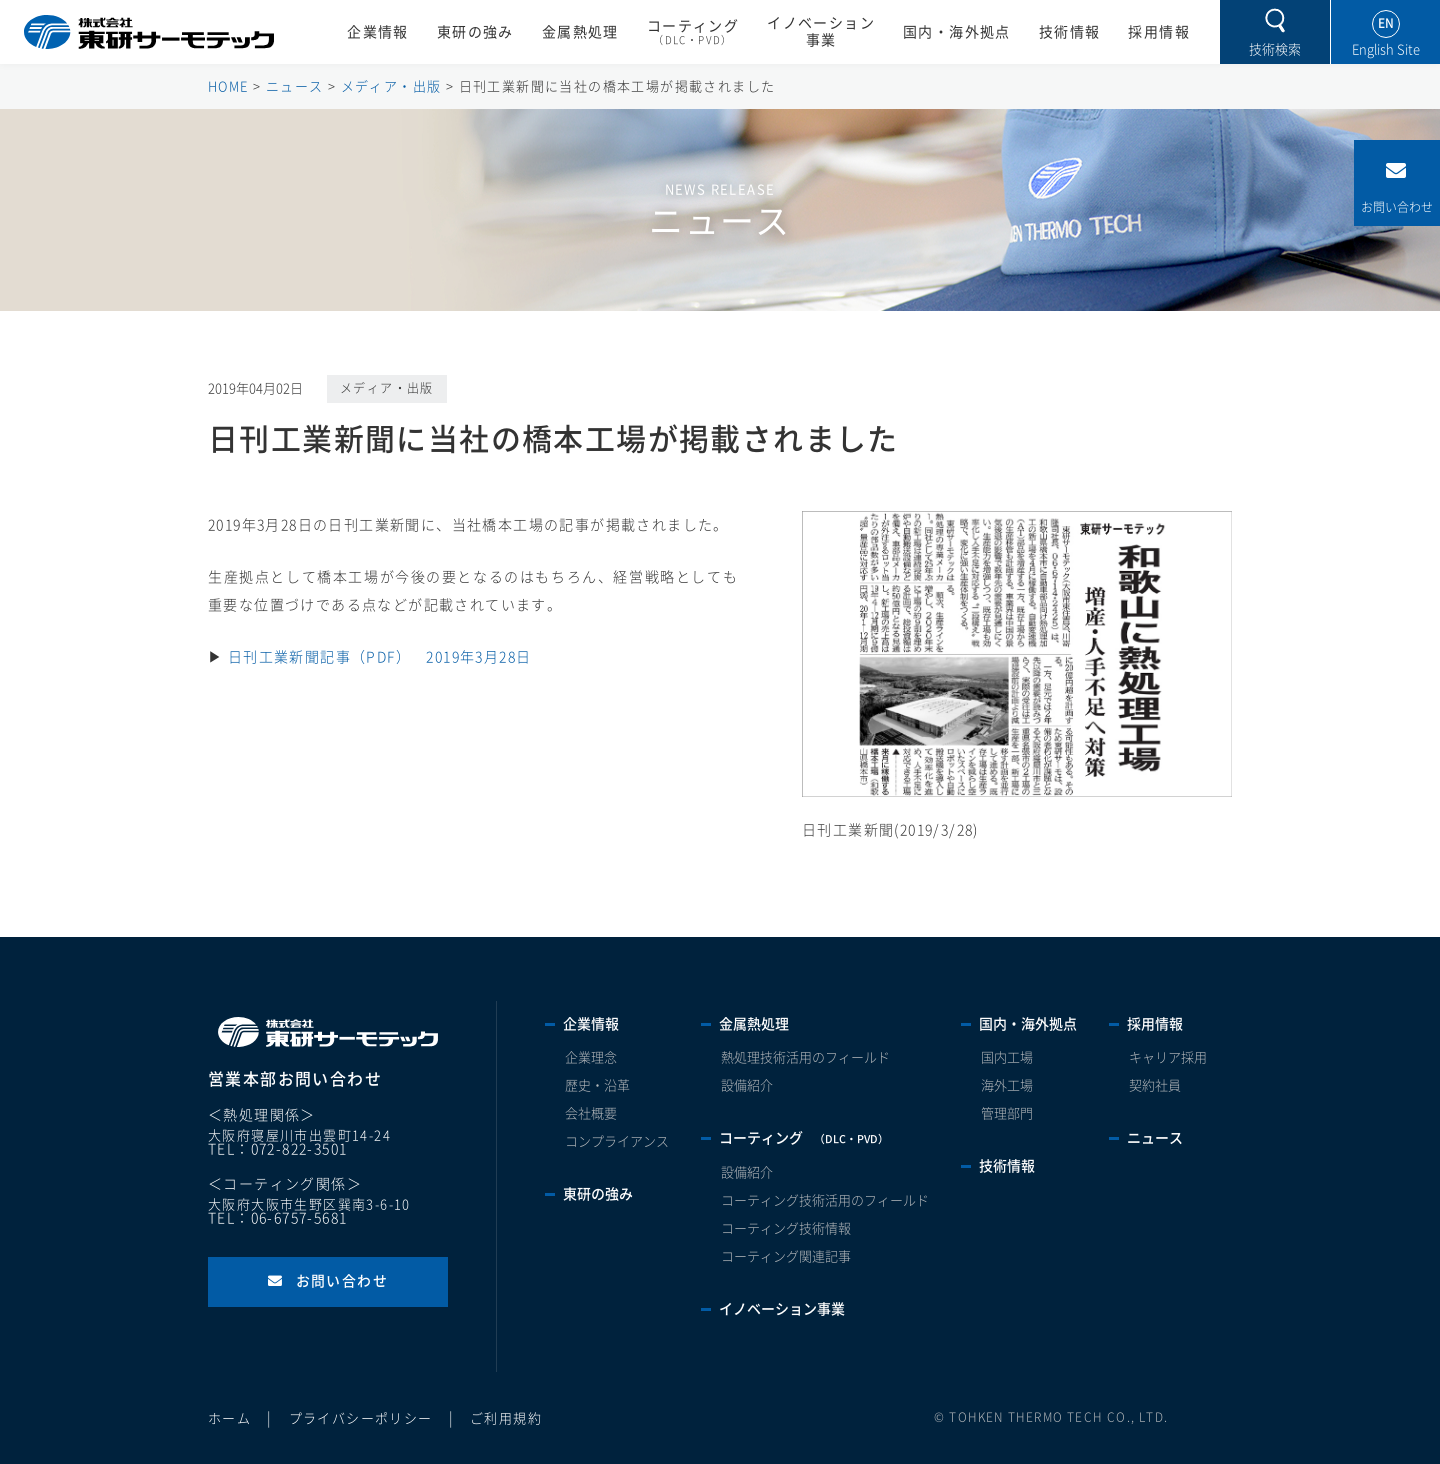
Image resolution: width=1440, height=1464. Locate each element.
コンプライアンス (617, 1141)
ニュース (1155, 1138)
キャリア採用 (1168, 1057)
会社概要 (591, 1113)
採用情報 (1159, 32)
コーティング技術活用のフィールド (825, 1200)
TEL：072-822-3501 (277, 1149)
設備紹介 (747, 1085)
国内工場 (1007, 1057)
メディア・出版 (387, 388)
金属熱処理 (580, 32)
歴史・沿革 (597, 1085)
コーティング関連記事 (786, 1256)
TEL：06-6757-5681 (277, 1218)
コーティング (693, 33)
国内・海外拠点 (957, 32)
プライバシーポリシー (361, 1418)
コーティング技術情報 (786, 1228)
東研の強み (475, 32)
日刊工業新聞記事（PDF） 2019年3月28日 (380, 657)
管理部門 (1007, 1113)
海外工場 (1007, 1085)
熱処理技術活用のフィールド (805, 1057)
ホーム (229, 1418)
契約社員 (1155, 1085)
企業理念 (591, 1057)
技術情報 (1070, 32)
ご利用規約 (506, 1418)
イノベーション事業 (821, 31)
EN (1386, 23)
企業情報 (378, 32)
